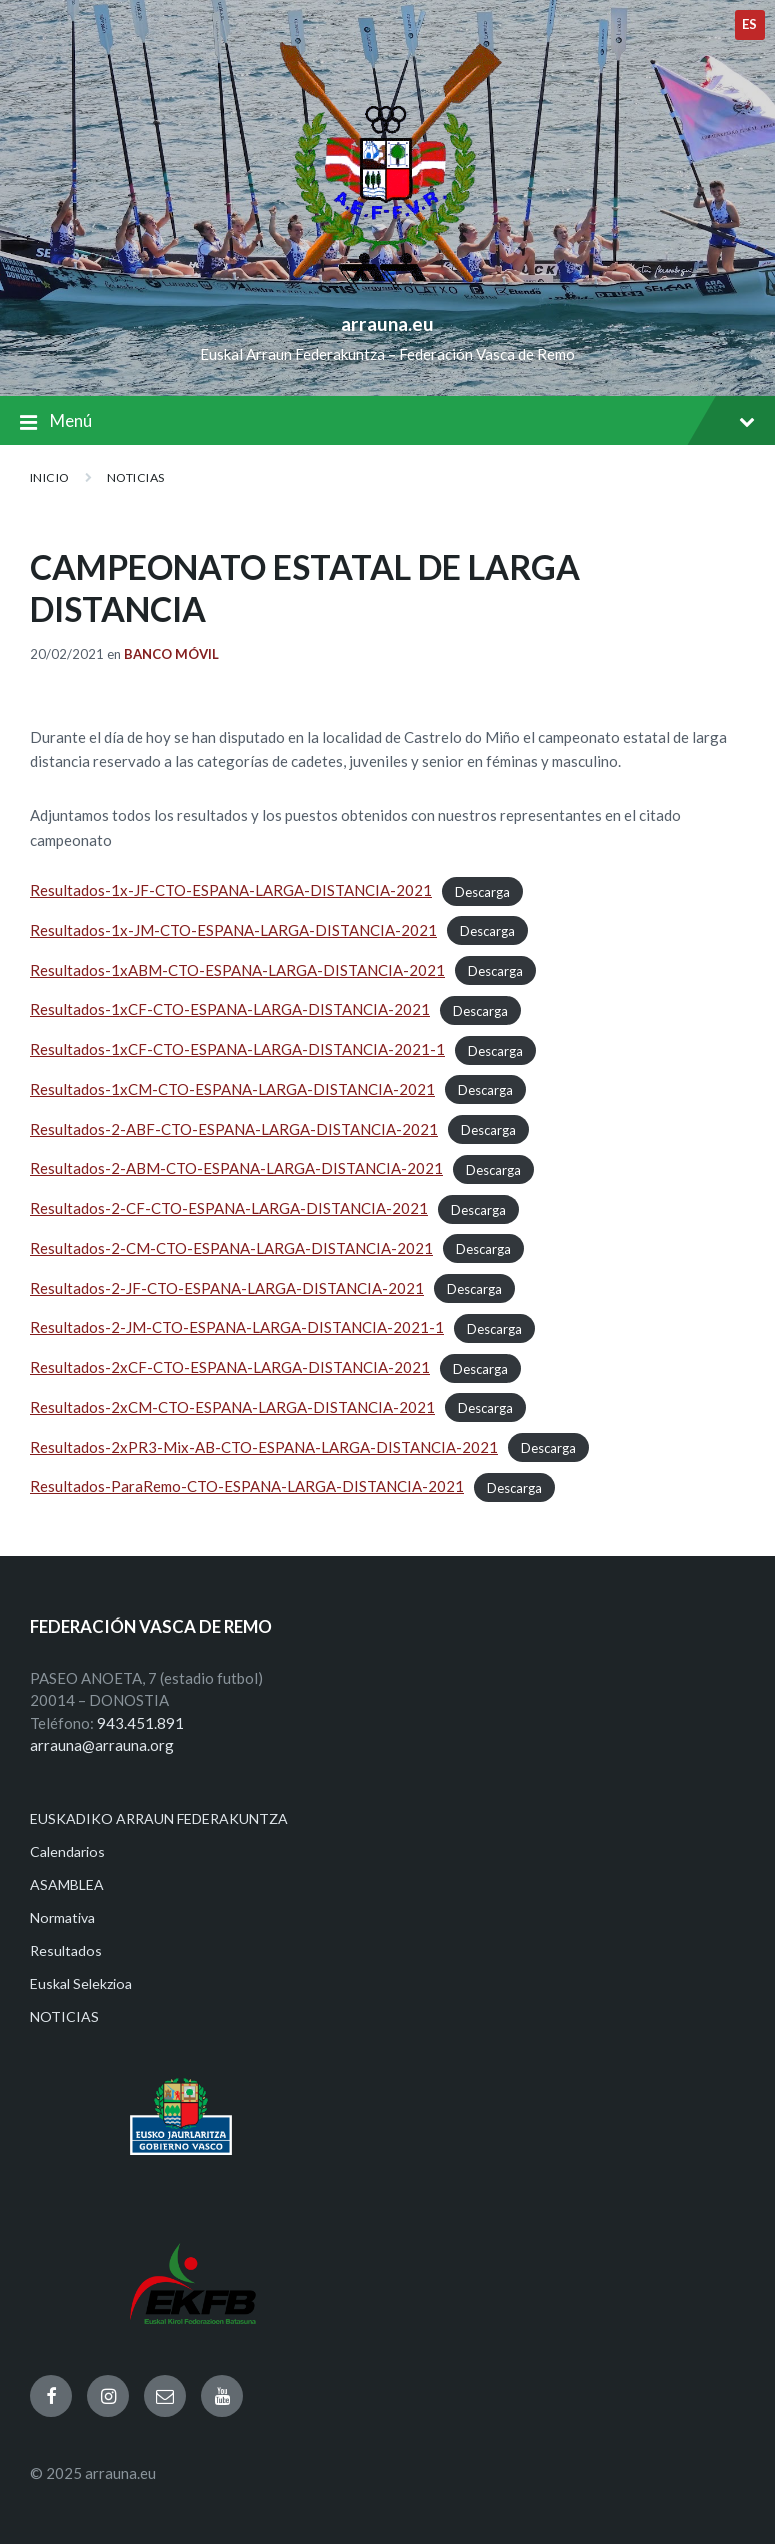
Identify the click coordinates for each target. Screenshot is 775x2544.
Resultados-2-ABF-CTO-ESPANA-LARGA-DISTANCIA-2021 (234, 1129)
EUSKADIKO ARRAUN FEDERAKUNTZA (159, 1818)
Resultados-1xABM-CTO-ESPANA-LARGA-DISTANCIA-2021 (237, 970)
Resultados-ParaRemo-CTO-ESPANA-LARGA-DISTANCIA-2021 (247, 1486)
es (750, 24)
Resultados (66, 1950)
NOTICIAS (136, 477)
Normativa (62, 1917)
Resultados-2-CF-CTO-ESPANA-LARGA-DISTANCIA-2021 (229, 1208)
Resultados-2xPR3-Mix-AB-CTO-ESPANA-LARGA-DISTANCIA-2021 (264, 1447)
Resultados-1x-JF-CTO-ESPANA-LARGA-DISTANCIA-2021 (231, 890)
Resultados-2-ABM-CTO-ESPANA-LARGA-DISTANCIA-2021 (236, 1168)
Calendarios (67, 1851)
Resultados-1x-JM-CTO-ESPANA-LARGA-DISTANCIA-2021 (233, 930)
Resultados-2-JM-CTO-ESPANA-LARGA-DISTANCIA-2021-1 (237, 1327)
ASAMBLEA (67, 1884)
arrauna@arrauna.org (102, 1745)
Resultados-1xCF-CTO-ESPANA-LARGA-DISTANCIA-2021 (230, 1009)
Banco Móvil (171, 654)
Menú (387, 422)
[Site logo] (387, 291)
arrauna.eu (387, 323)
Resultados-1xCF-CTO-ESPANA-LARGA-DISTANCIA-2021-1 (237, 1049)
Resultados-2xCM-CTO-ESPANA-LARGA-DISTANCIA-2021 (232, 1407)
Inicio (50, 477)
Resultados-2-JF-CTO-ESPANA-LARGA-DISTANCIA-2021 (227, 1288)
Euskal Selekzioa (81, 1983)
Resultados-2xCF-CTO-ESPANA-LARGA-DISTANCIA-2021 (230, 1367)
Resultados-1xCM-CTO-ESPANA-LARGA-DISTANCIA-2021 (232, 1089)
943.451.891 (140, 1723)
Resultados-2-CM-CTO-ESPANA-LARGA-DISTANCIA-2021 (231, 1248)
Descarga (482, 891)
